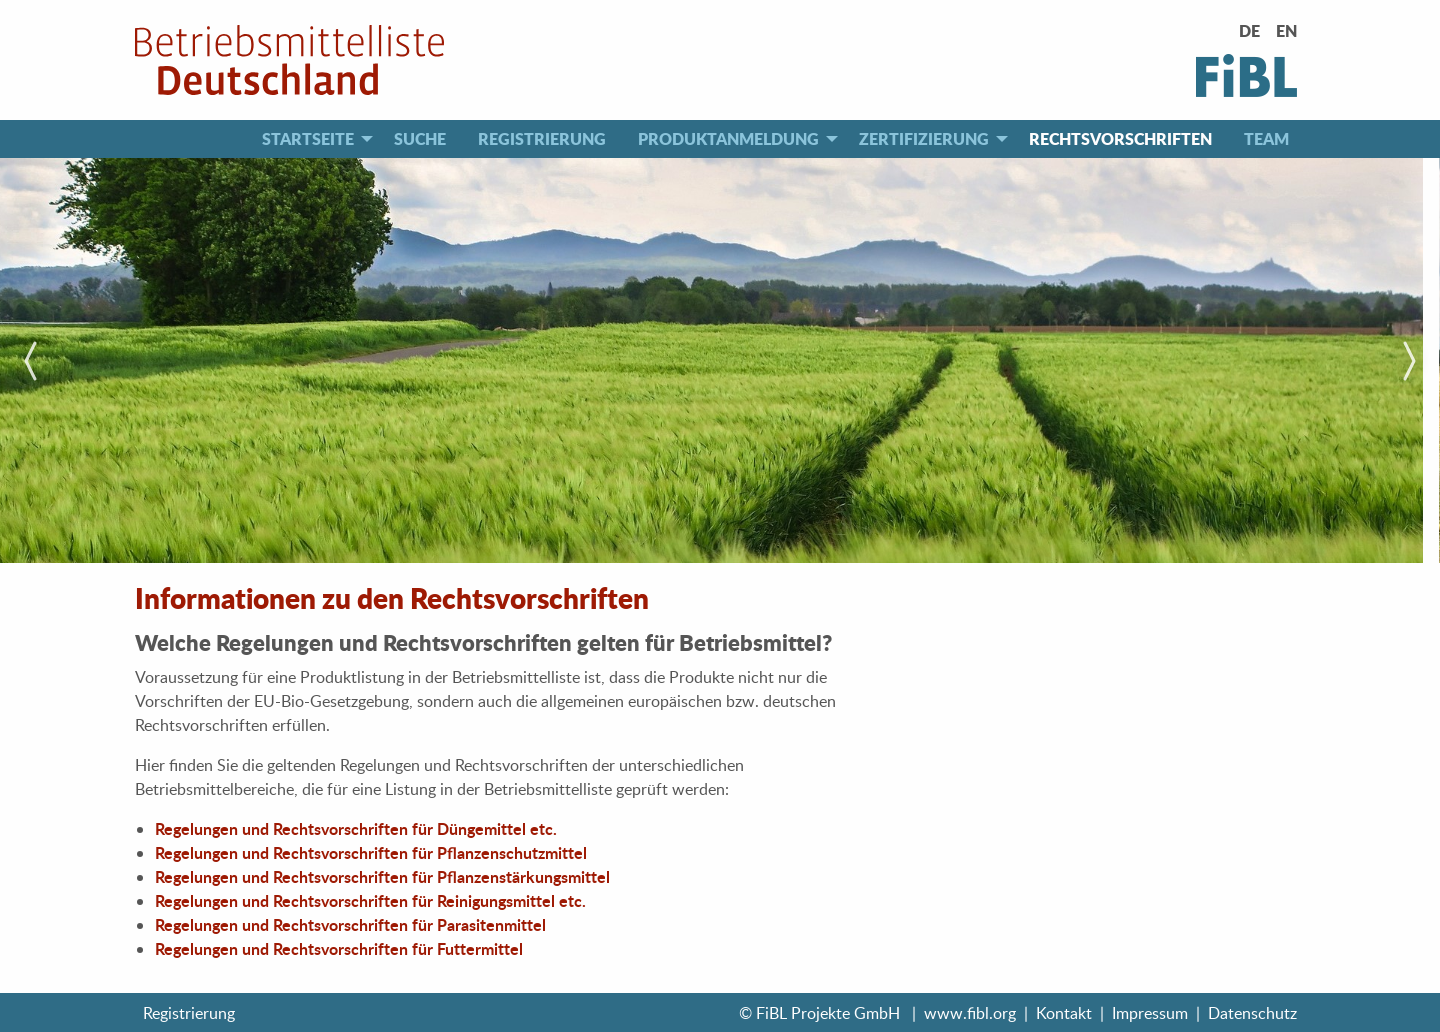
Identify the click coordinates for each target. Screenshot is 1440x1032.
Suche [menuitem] (420, 138)
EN (1286, 30)
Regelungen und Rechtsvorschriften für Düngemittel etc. (356, 828)
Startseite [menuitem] (308, 138)
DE (1249, 30)
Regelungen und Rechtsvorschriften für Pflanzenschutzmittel (371, 852)
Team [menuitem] (1266, 138)
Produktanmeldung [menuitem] (728, 138)
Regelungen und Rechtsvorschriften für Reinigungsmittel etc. (370, 900)
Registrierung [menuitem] (542, 138)
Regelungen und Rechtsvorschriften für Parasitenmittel (350, 924)
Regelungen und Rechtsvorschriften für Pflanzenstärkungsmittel (382, 876)
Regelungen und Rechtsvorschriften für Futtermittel (339, 948)
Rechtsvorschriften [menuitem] (1120, 138)
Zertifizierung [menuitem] (924, 138)
